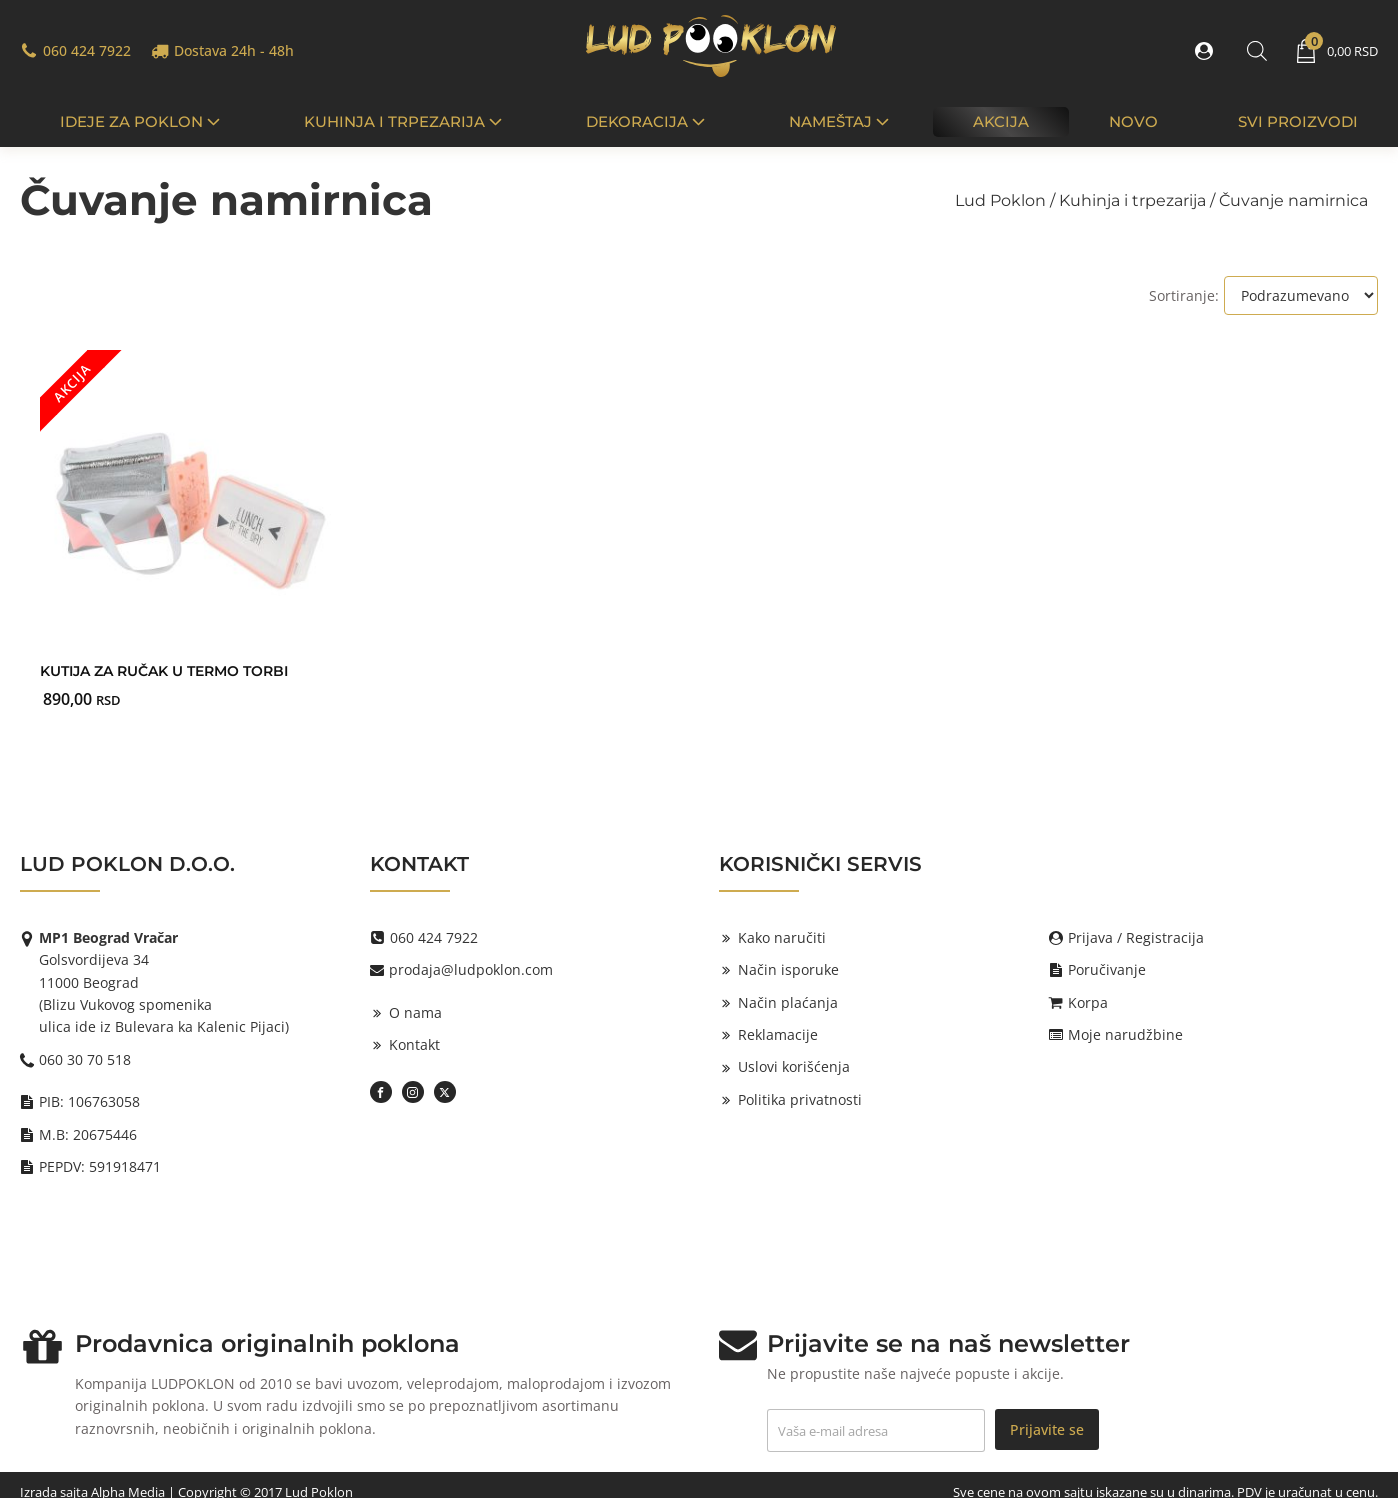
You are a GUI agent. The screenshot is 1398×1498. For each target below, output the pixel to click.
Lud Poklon (1000, 200)
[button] (1208, 51)
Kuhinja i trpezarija (405, 121)
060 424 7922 (87, 50)
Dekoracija (647, 121)
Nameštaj (841, 121)
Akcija (1001, 121)
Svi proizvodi (1298, 121)
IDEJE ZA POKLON (142, 121)
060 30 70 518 (85, 1059)
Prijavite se (1047, 1429)
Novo (1133, 121)
